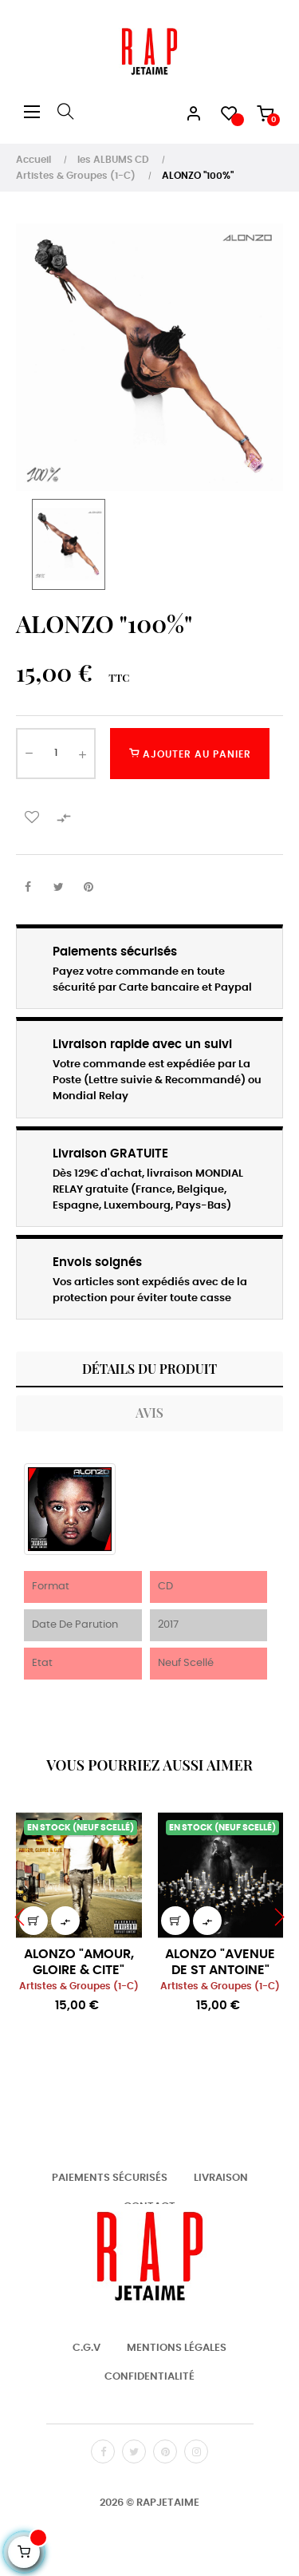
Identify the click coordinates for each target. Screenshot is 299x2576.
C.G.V (86, 2348)
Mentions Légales (176, 2348)
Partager (28, 887)
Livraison (221, 2178)
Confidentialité (149, 2377)
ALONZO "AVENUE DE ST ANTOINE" (220, 1962)
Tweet (58, 887)
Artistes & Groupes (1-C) (79, 1986)
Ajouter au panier (190, 753)
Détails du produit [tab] (149, 1368)
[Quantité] (55, 754)
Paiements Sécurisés (109, 2178)
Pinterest (88, 887)
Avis (149, 1412)
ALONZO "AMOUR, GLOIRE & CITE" (79, 1962)
